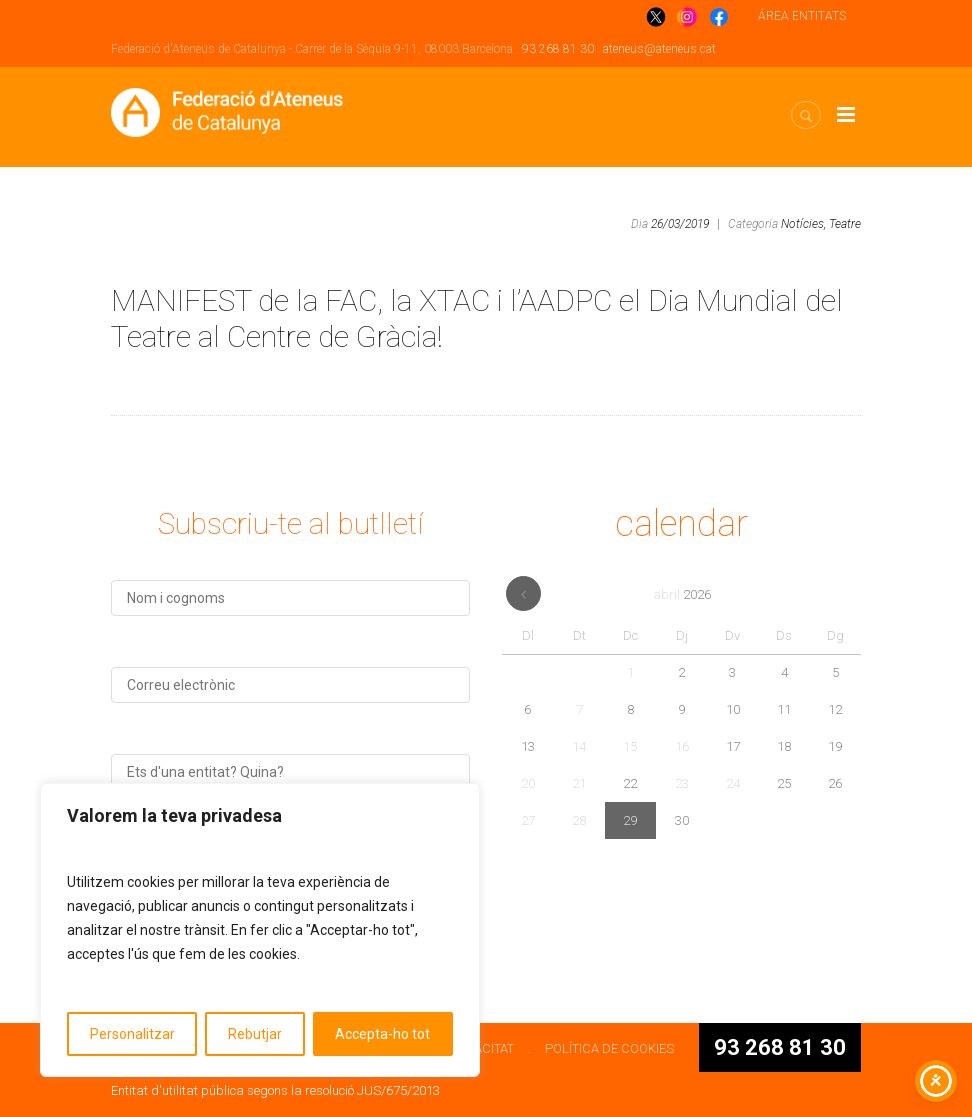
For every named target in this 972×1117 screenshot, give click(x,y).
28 (579, 820)
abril (682, 594)
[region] (260, 930)
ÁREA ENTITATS (802, 16)
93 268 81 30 (558, 49)
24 (733, 783)
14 (579, 746)
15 (630, 746)
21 (579, 783)
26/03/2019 (680, 224)
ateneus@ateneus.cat (659, 49)
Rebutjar (255, 1034)
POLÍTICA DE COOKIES (609, 1048)
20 (528, 783)
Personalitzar (132, 1034)
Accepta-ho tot (382, 1034)
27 (528, 820)
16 (682, 746)
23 (682, 783)
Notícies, (803, 224)
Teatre (845, 224)
